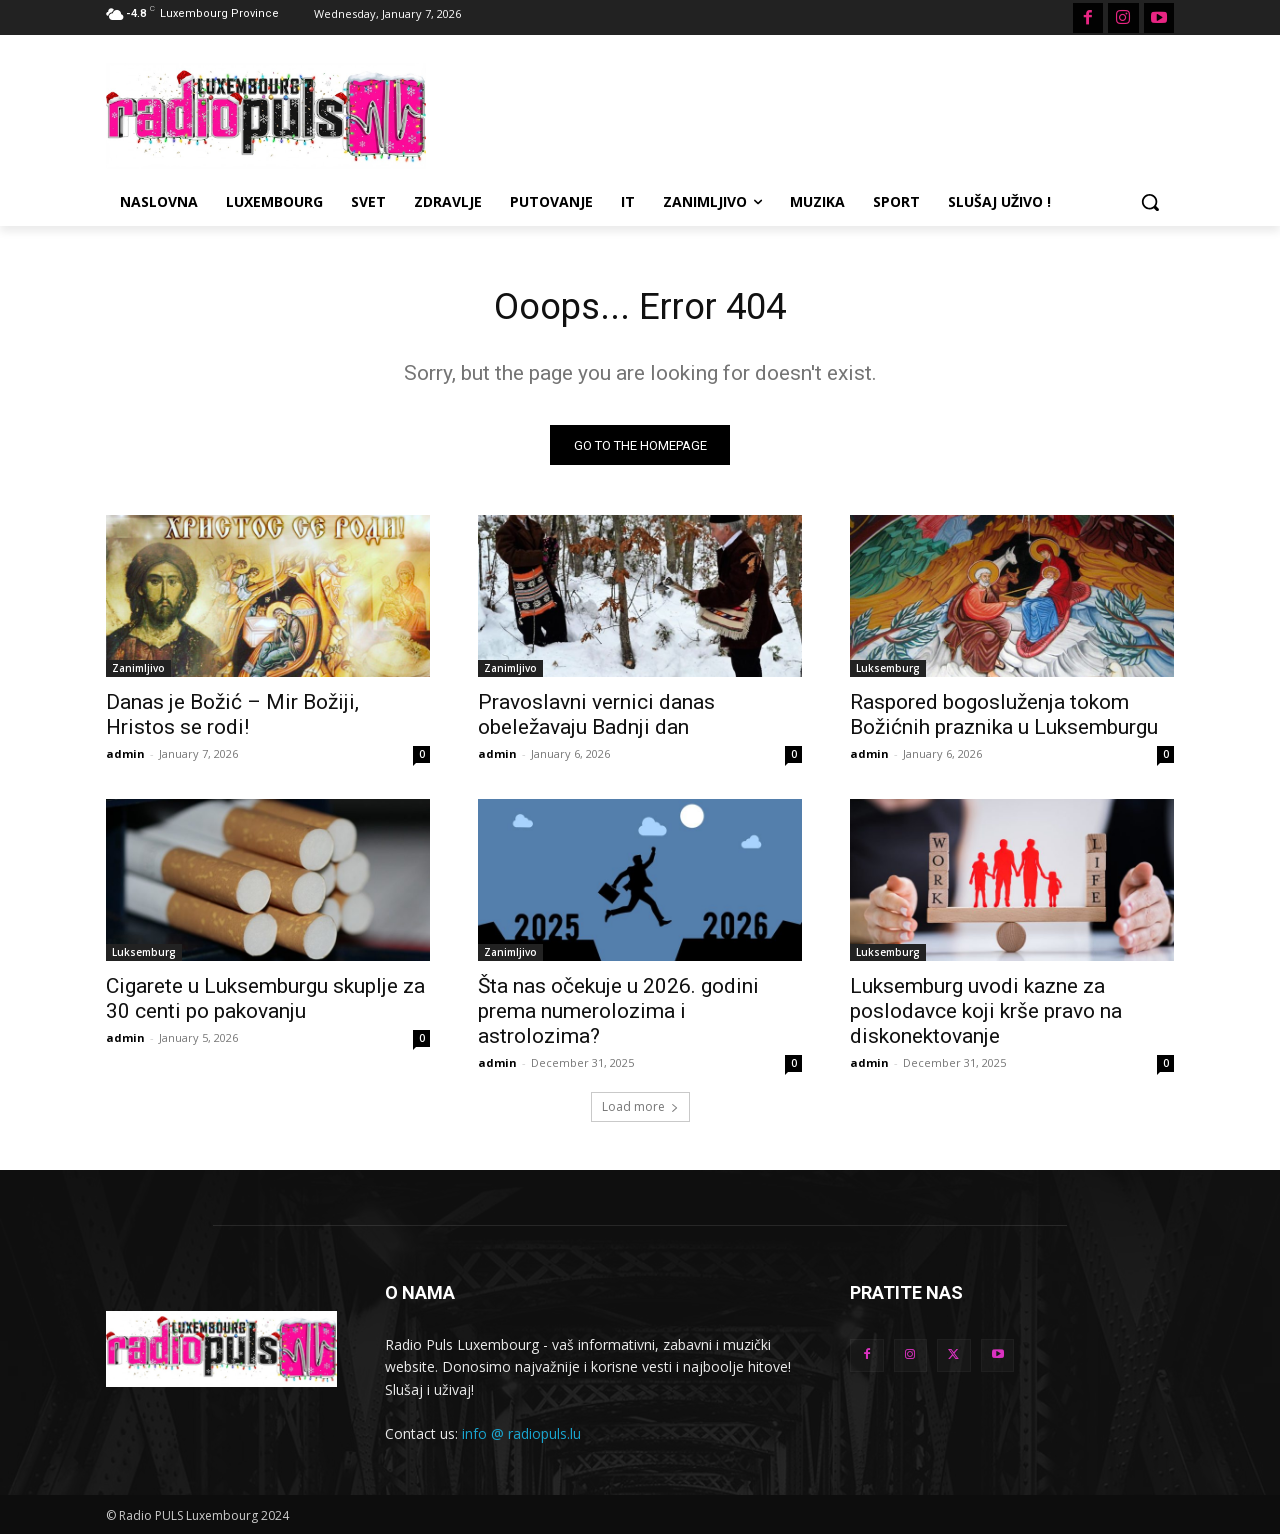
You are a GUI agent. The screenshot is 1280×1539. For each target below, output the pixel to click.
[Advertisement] (790, 113)
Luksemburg (888, 674)
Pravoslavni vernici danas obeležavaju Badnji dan (596, 720)
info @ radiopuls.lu (521, 1438)
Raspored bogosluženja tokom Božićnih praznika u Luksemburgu (1004, 720)
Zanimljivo (138, 674)
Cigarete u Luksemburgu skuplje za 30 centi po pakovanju (265, 1004)
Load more (640, 1112)
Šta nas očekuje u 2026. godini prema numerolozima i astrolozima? (618, 1017)
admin (125, 759)
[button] (1150, 202)
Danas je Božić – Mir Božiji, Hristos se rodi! (232, 720)
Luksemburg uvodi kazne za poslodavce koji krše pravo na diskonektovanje (986, 1017)
